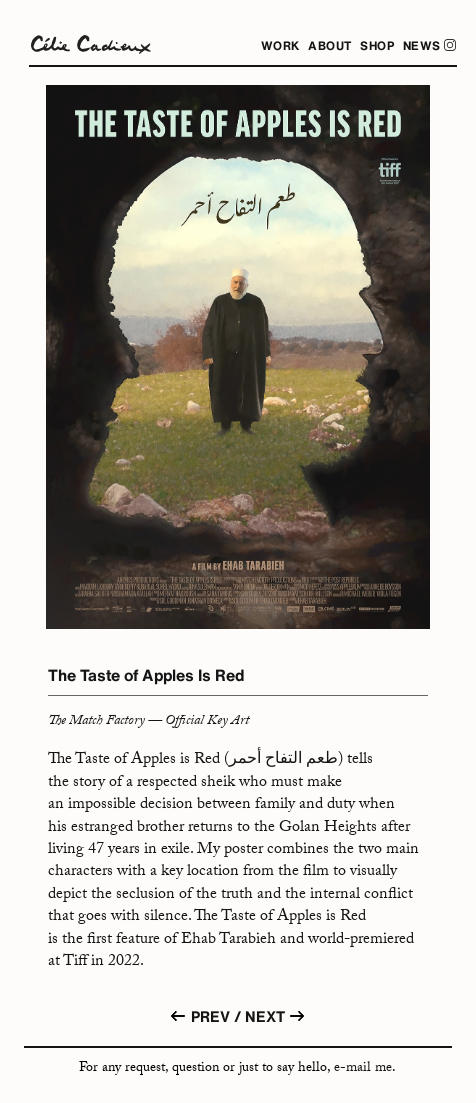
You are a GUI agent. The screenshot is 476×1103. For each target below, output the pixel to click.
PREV (199, 1026)
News (429, 45)
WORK (280, 45)
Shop (377, 45)
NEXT (276, 1019)
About (329, 45)
